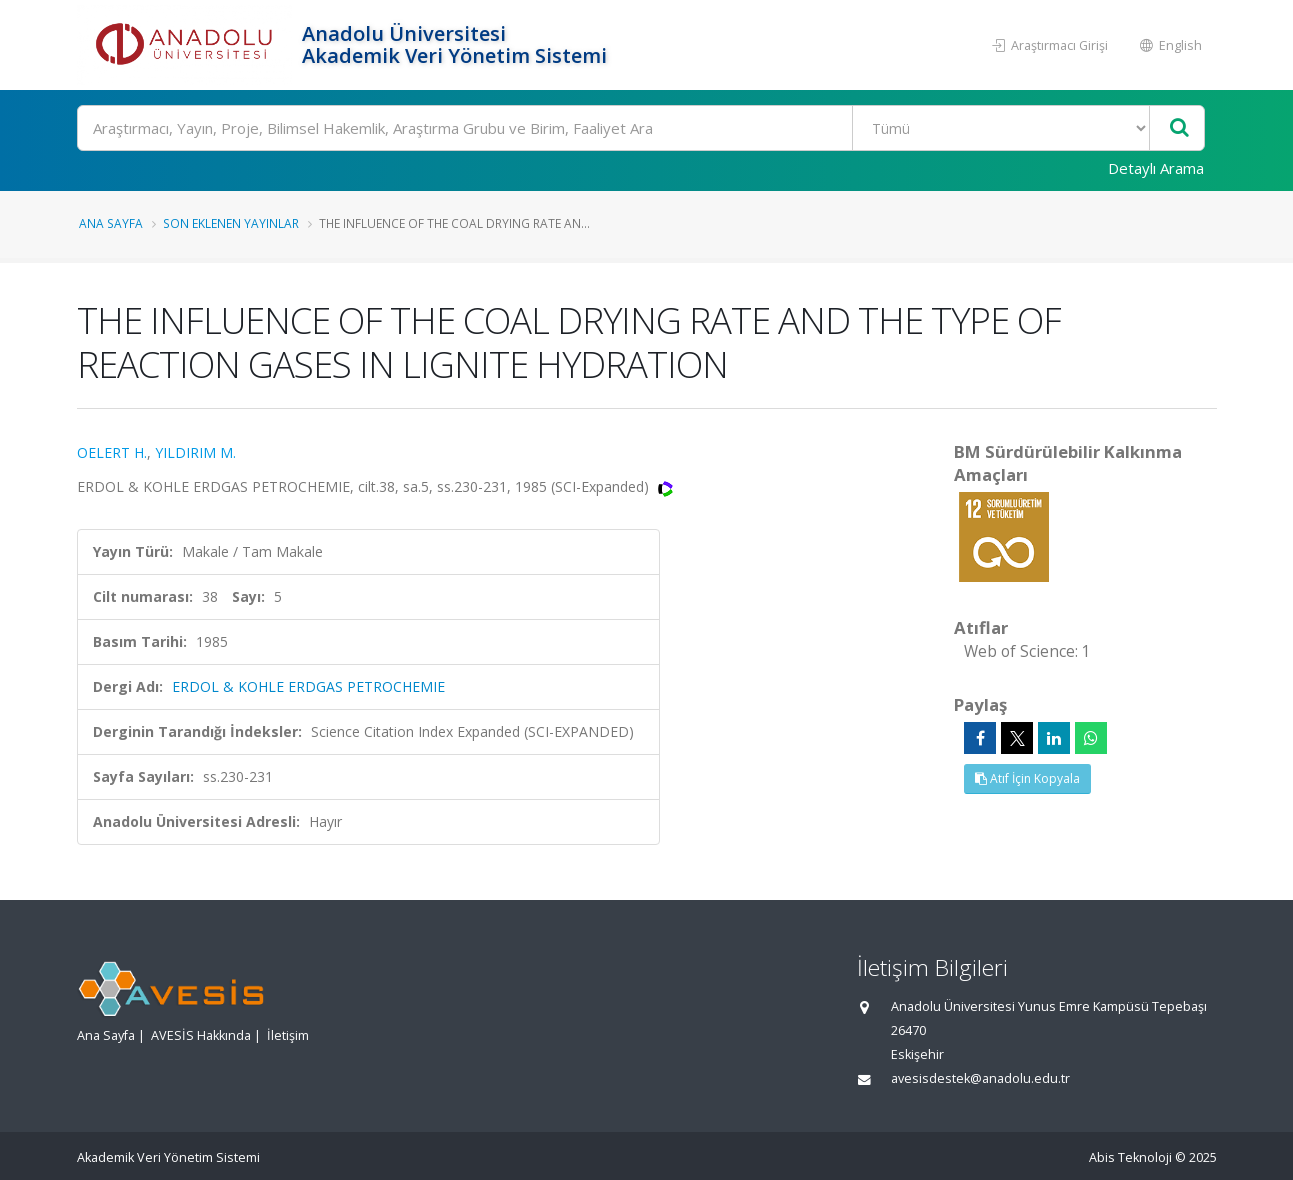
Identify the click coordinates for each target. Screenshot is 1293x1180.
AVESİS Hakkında (201, 1035)
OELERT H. (112, 452)
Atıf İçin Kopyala (1027, 778)
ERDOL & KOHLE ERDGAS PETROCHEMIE (308, 686)
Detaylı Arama (1156, 168)
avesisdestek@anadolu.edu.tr (980, 1078)
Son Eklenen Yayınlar (231, 223)
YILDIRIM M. (195, 452)
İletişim (288, 1035)
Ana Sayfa (111, 223)
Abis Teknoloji (1130, 1157)
